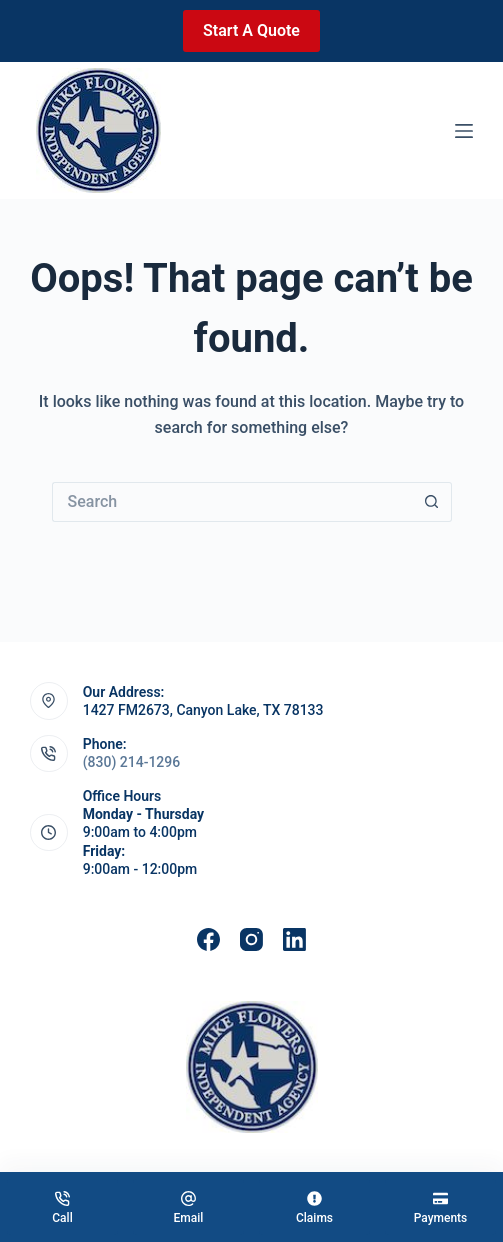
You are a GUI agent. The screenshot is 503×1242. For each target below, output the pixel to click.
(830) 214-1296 (132, 762)
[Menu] (464, 131)
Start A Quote (251, 30)
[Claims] (314, 1207)
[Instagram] (251, 939)
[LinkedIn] (294, 939)
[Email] (188, 1207)
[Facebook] (208, 939)
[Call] (62, 1207)
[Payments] (440, 1207)
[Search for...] (232, 502)
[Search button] (432, 502)
